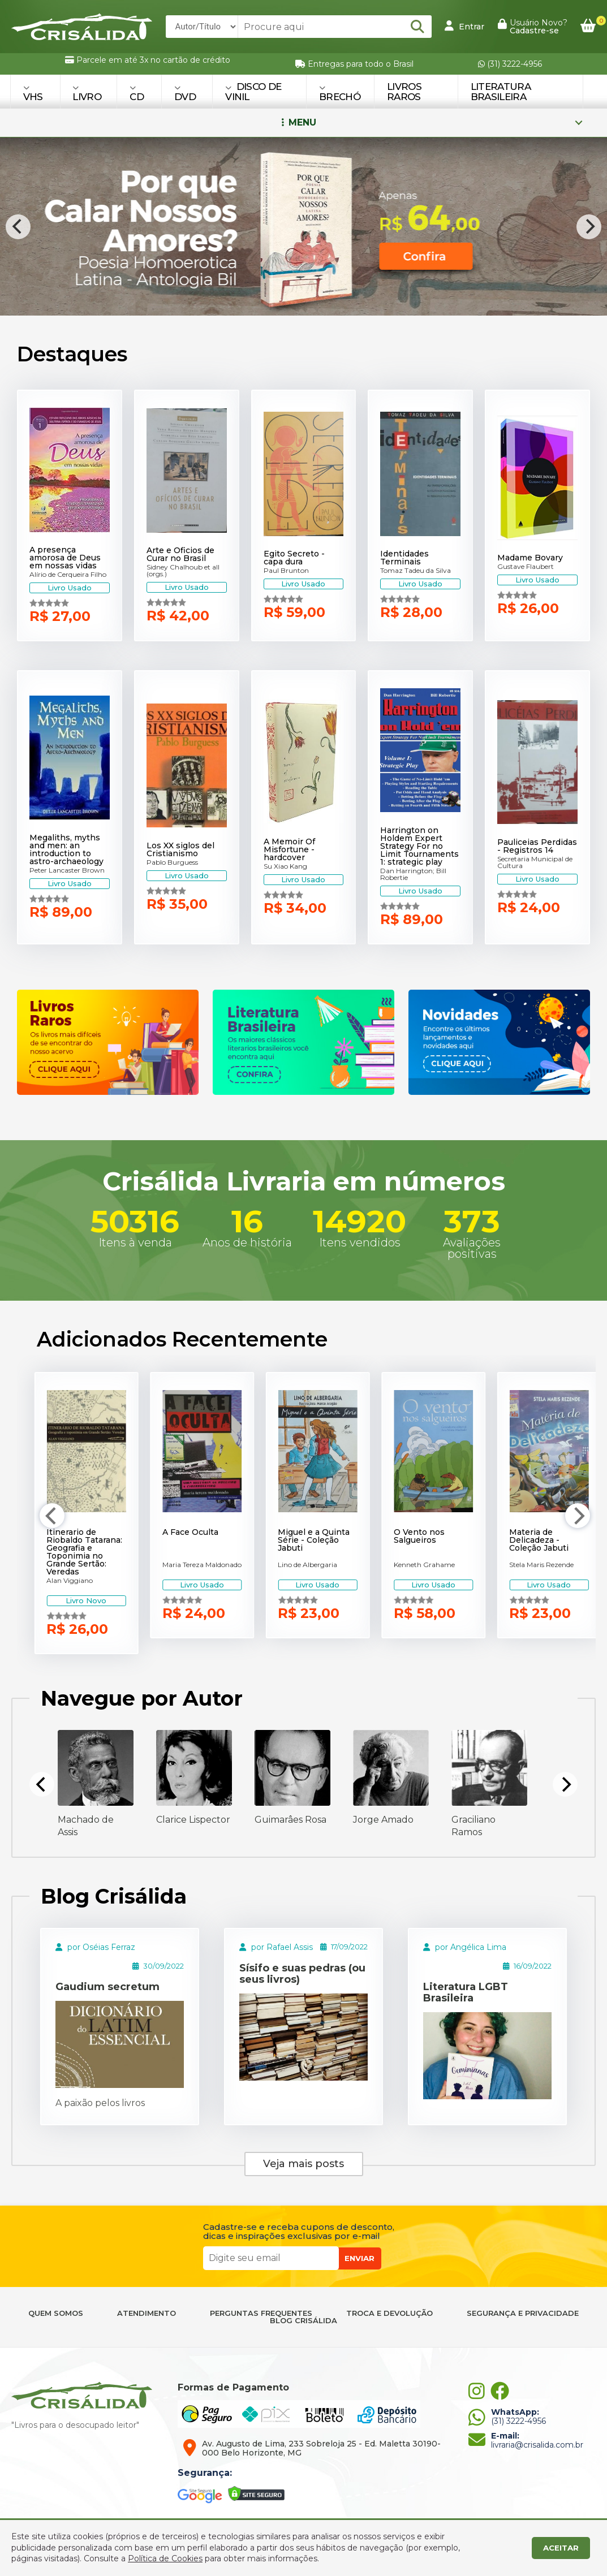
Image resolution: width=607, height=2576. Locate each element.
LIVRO (86, 93)
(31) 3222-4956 (510, 64)
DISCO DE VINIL (253, 91)
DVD (185, 93)
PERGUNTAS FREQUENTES (261, 2313)
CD (137, 93)
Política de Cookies (165, 2558)
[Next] (588, 226)
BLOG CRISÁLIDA (303, 2320)
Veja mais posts (303, 2164)
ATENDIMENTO (146, 2313)
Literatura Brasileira (501, 91)
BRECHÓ (339, 93)
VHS (33, 93)
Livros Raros (404, 91)
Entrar (464, 26)
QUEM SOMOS (55, 2313)
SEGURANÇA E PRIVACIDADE (523, 2313)
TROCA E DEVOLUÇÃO (389, 2313)
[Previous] (18, 226)
